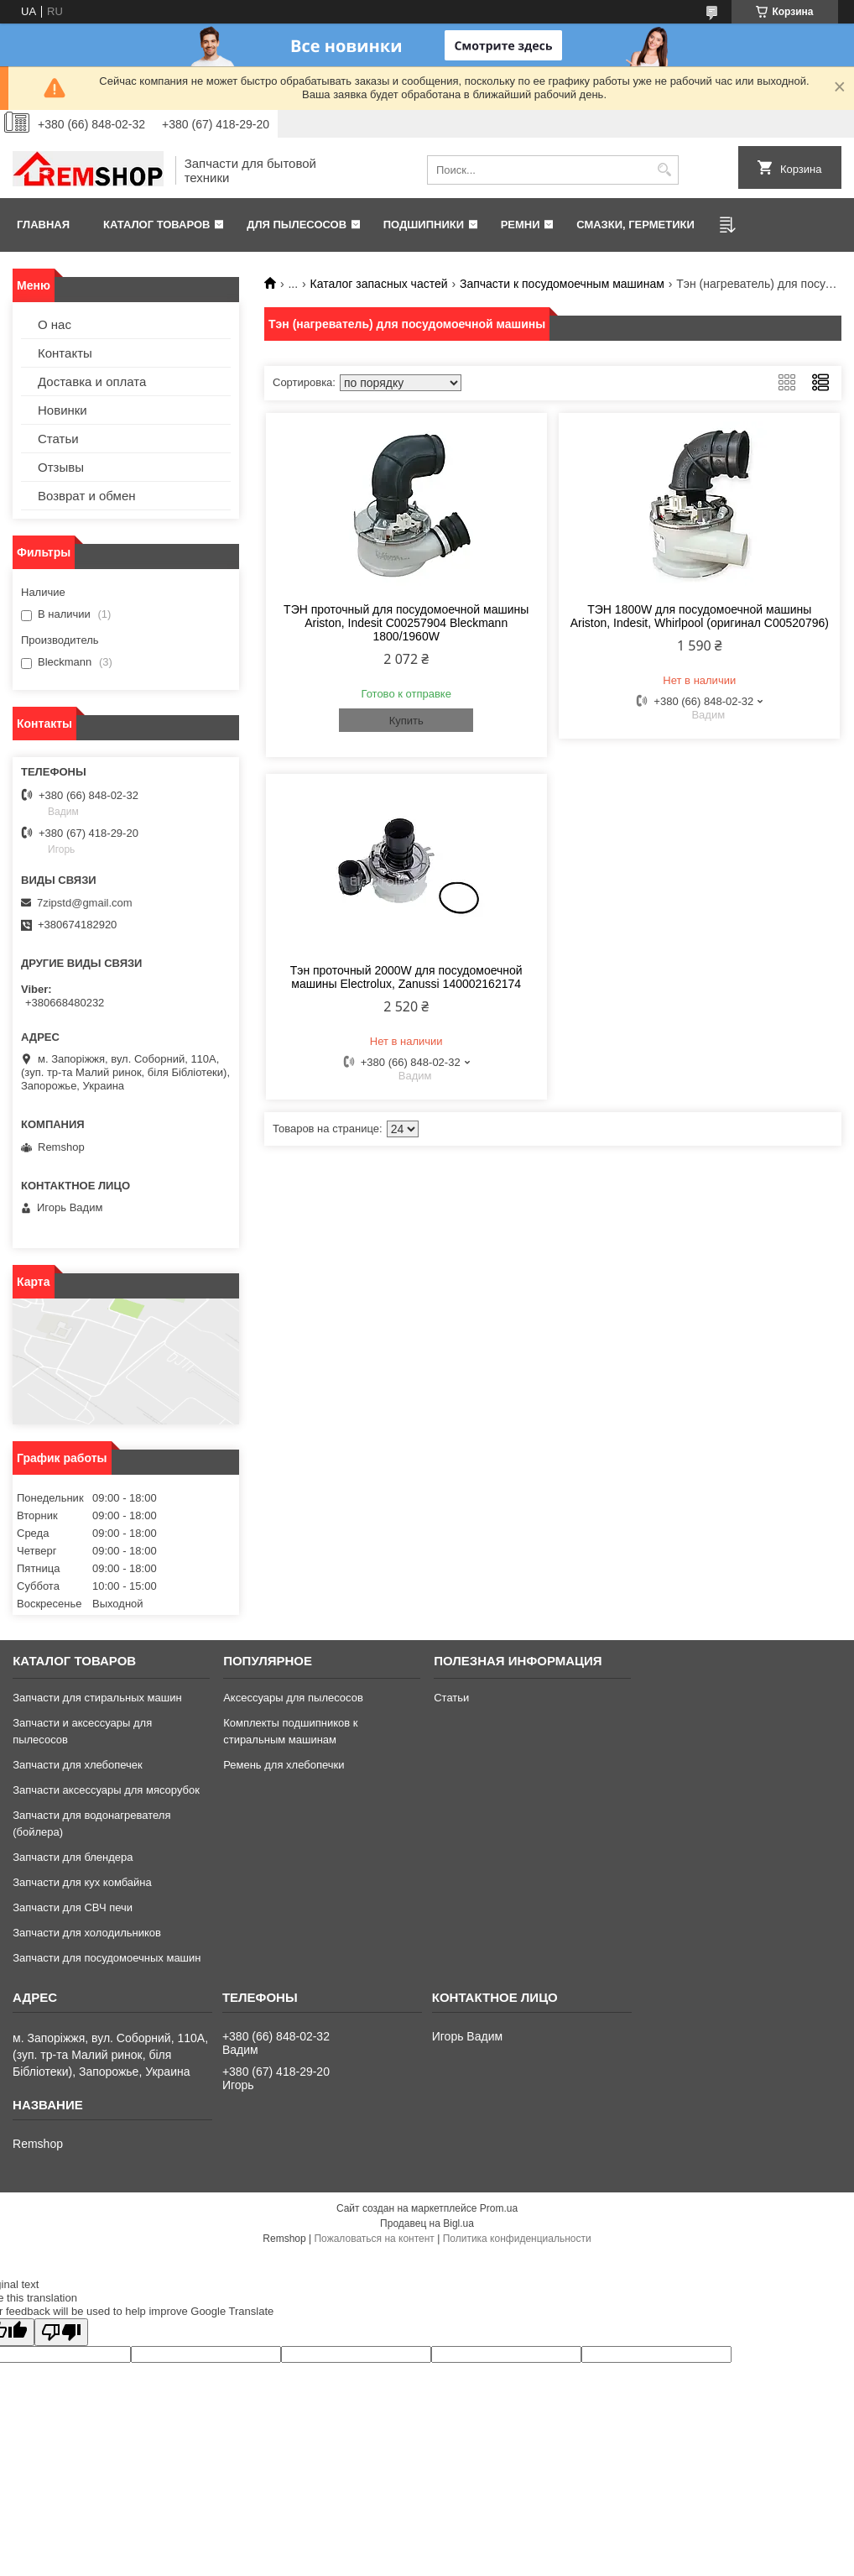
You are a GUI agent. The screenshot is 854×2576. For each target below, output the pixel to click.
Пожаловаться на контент (374, 2238)
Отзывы (61, 467)
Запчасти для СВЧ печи (73, 1907)
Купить (406, 720)
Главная (43, 224)
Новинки (62, 410)
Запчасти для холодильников (87, 1932)
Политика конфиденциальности (517, 2238)
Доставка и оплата (92, 381)
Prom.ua (499, 2208)
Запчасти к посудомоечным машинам (562, 283)
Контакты (65, 353)
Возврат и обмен (87, 496)
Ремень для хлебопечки (283, 1764)
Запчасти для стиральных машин (97, 1697)
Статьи (58, 438)
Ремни (520, 224)
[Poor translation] (61, 2332)
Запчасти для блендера (73, 1857)
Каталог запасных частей (379, 283)
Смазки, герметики (635, 224)
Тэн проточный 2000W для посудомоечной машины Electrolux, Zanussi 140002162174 (406, 977)
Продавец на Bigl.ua (427, 2223)
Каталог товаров (156, 224)
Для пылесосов (296, 224)
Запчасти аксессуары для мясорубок (106, 1790)
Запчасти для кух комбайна (82, 1882)
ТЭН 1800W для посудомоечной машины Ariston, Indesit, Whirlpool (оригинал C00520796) (699, 616)
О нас (54, 324)
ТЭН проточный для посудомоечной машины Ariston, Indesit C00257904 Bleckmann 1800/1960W (406, 623)
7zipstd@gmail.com (85, 902)
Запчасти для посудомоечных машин (106, 1958)
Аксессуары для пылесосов (293, 1697)
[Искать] (664, 170)
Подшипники (423, 224)
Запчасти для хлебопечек (78, 1764)
